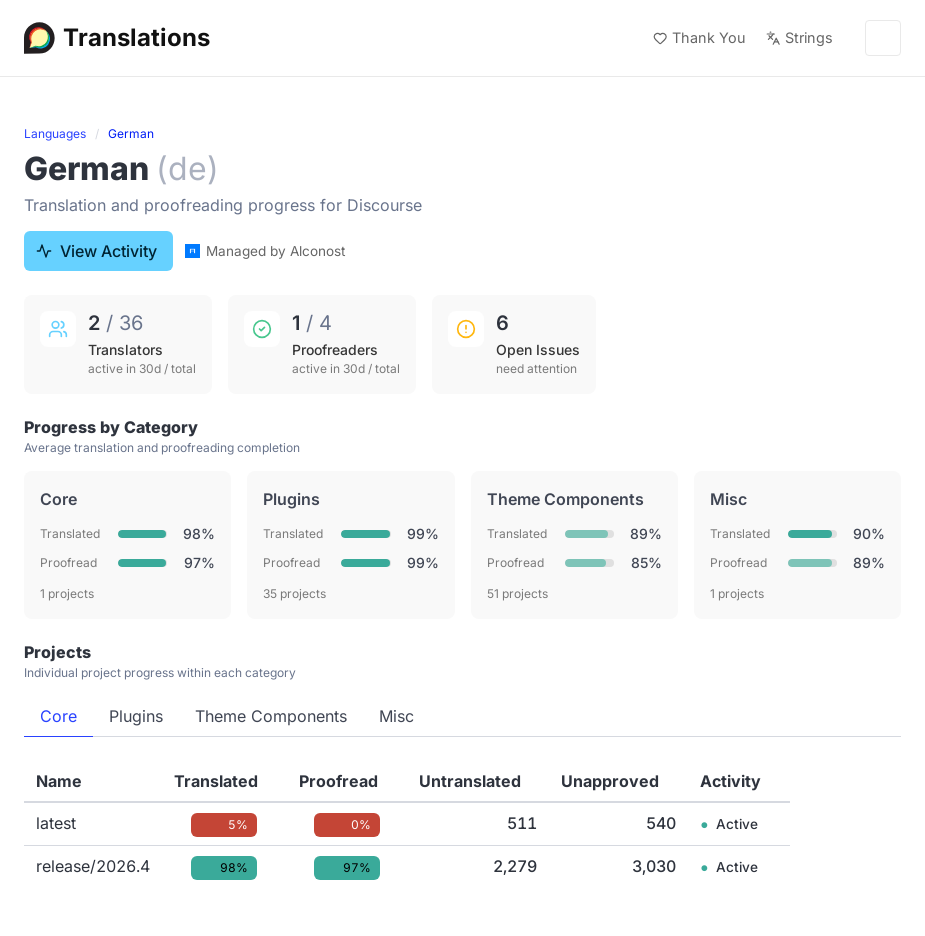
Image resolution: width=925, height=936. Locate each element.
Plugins (136, 716)
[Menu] (883, 38)
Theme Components (271, 716)
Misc (396, 716)
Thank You (699, 37)
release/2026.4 (93, 866)
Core (58, 716)
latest (56, 823)
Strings (799, 37)
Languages (55, 133)
